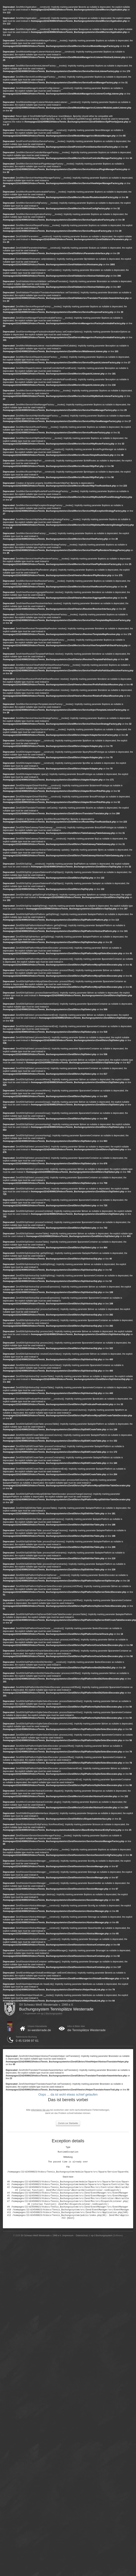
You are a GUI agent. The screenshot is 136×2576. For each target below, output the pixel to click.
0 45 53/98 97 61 (27, 2040)
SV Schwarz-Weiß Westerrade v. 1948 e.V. (41, 2235)
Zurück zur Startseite (68, 2123)
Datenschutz (82, 2235)
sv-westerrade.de (39, 2030)
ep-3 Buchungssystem (51, 2013)
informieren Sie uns (40, 2110)
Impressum (68, 2235)
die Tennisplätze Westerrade (86, 2030)
